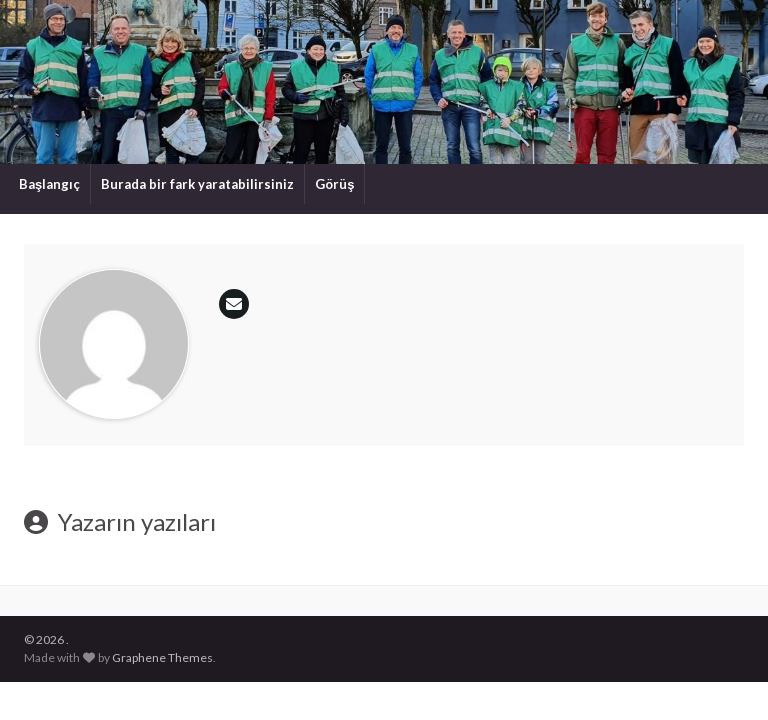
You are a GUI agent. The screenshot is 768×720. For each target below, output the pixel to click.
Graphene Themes (162, 657)
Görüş (334, 184)
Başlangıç (49, 184)
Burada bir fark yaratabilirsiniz (197, 184)
